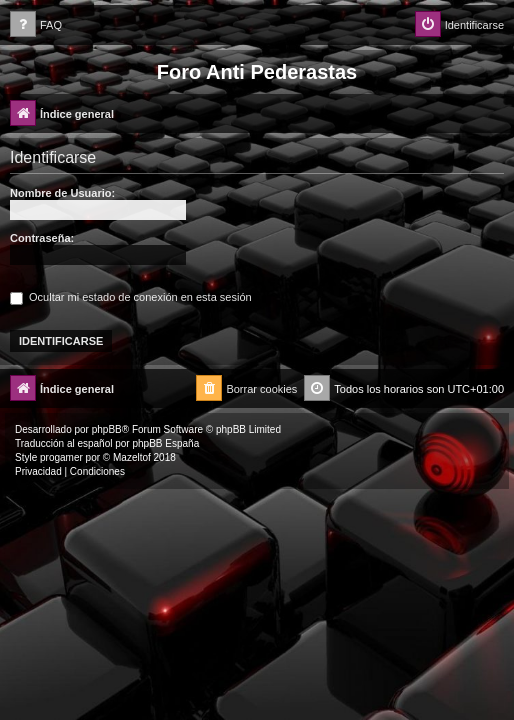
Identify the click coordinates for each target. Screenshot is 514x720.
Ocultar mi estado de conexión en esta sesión (131, 297)
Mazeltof (132, 457)
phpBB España (165, 443)
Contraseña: (42, 238)
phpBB (107, 429)
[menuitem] (36, 25)
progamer (61, 457)
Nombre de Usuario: (62, 193)
